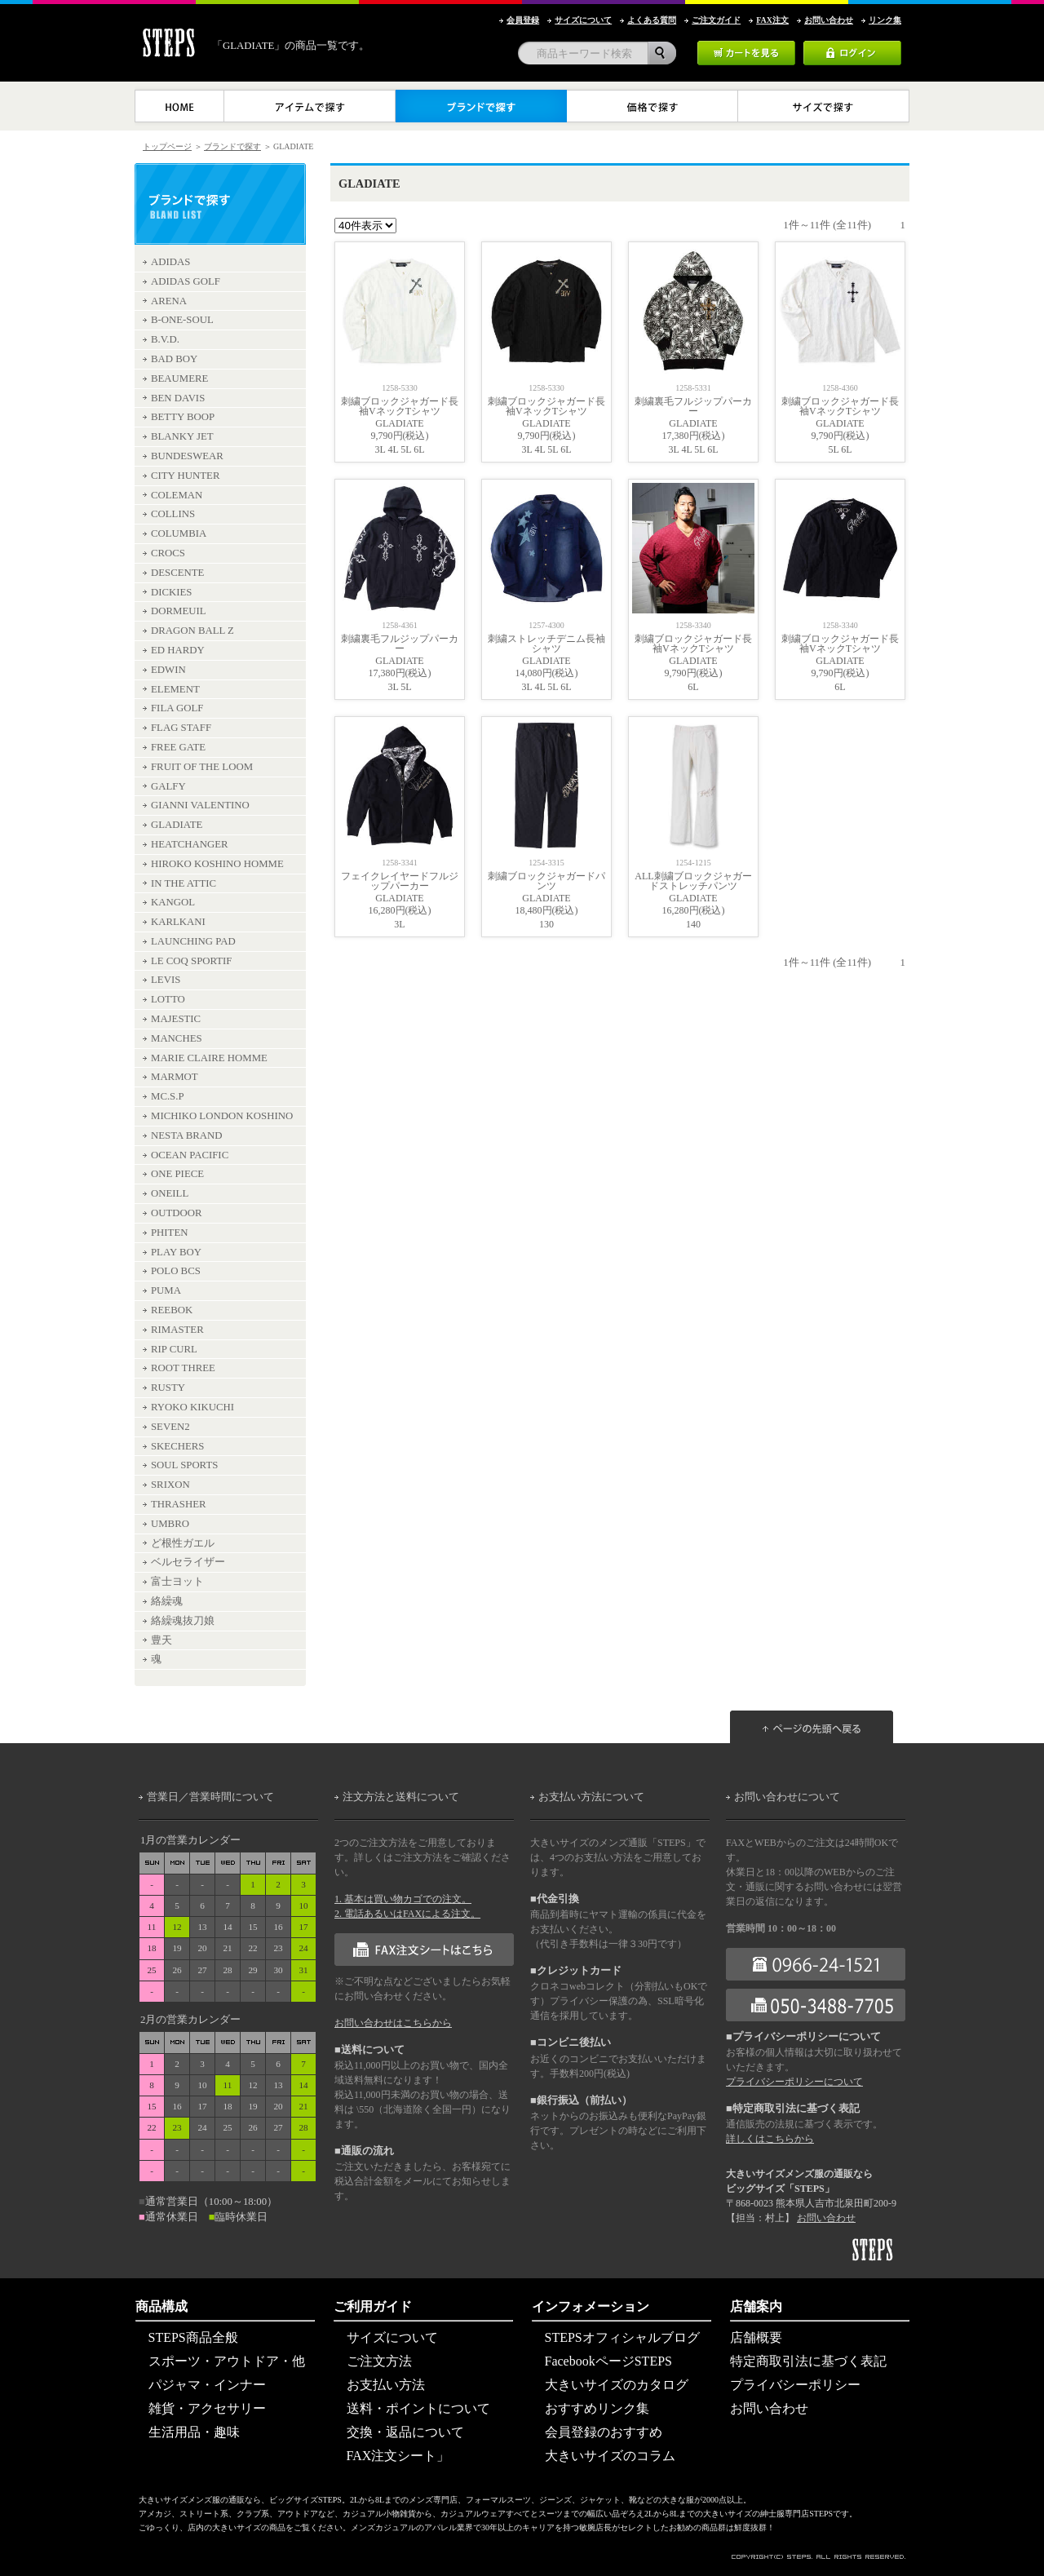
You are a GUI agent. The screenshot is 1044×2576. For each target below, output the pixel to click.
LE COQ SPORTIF (191, 961)
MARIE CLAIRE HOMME (209, 1058)
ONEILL (169, 1193)
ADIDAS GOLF (185, 281)
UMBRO (170, 1523)
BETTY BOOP (183, 417)
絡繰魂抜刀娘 (183, 1621)
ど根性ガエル (183, 1543)
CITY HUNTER (185, 475)
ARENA (169, 301)
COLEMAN (176, 495)
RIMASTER (177, 1329)
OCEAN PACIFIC (189, 1155)
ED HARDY (178, 650)
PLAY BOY (176, 1252)
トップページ (167, 146)
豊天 (161, 1640)
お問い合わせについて (787, 1797)
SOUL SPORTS (184, 1465)
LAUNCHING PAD (193, 941)
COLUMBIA (178, 533)
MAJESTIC (176, 1019)
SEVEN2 (170, 1426)
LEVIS (165, 979)
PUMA (166, 1290)
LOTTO (168, 999)
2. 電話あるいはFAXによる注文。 (407, 1913)
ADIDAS (170, 262)
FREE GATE (178, 747)
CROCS (168, 553)
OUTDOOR (176, 1213)
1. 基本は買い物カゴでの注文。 (402, 1899)
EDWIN (168, 669)
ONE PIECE (177, 1174)
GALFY (168, 786)
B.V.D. (165, 339)
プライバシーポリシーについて (794, 2081)
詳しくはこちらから (770, 2138)
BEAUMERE (179, 378)
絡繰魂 (167, 1601)
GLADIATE (176, 824)
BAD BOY (174, 359)
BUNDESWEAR (187, 456)
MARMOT (174, 1076)
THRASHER (178, 1504)
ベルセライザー (188, 1562)
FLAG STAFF (181, 727)
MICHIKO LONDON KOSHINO (222, 1116)
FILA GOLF (177, 708)
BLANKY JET (182, 436)
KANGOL (173, 902)
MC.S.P (167, 1096)
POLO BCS (176, 1271)
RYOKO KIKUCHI (192, 1407)
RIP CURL (174, 1349)
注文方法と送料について (401, 1797)
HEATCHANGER (189, 844)
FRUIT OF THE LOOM (202, 766)
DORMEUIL (178, 611)
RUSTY (168, 1387)
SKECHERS (177, 1446)
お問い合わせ (826, 2218)
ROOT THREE (183, 1368)
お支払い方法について (591, 1797)
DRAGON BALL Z (192, 630)
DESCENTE (177, 572)
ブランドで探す (232, 146)
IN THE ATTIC (183, 883)
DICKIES (171, 592)
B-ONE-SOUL (182, 319)
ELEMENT (175, 689)
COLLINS (173, 514)
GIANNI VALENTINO (200, 805)
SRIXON (170, 1484)
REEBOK (171, 1310)
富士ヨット (177, 1581)
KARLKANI (178, 921)
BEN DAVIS (178, 398)
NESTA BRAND (187, 1135)
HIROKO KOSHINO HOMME (217, 864)
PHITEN (169, 1232)
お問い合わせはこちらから (393, 2023)
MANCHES (176, 1038)
